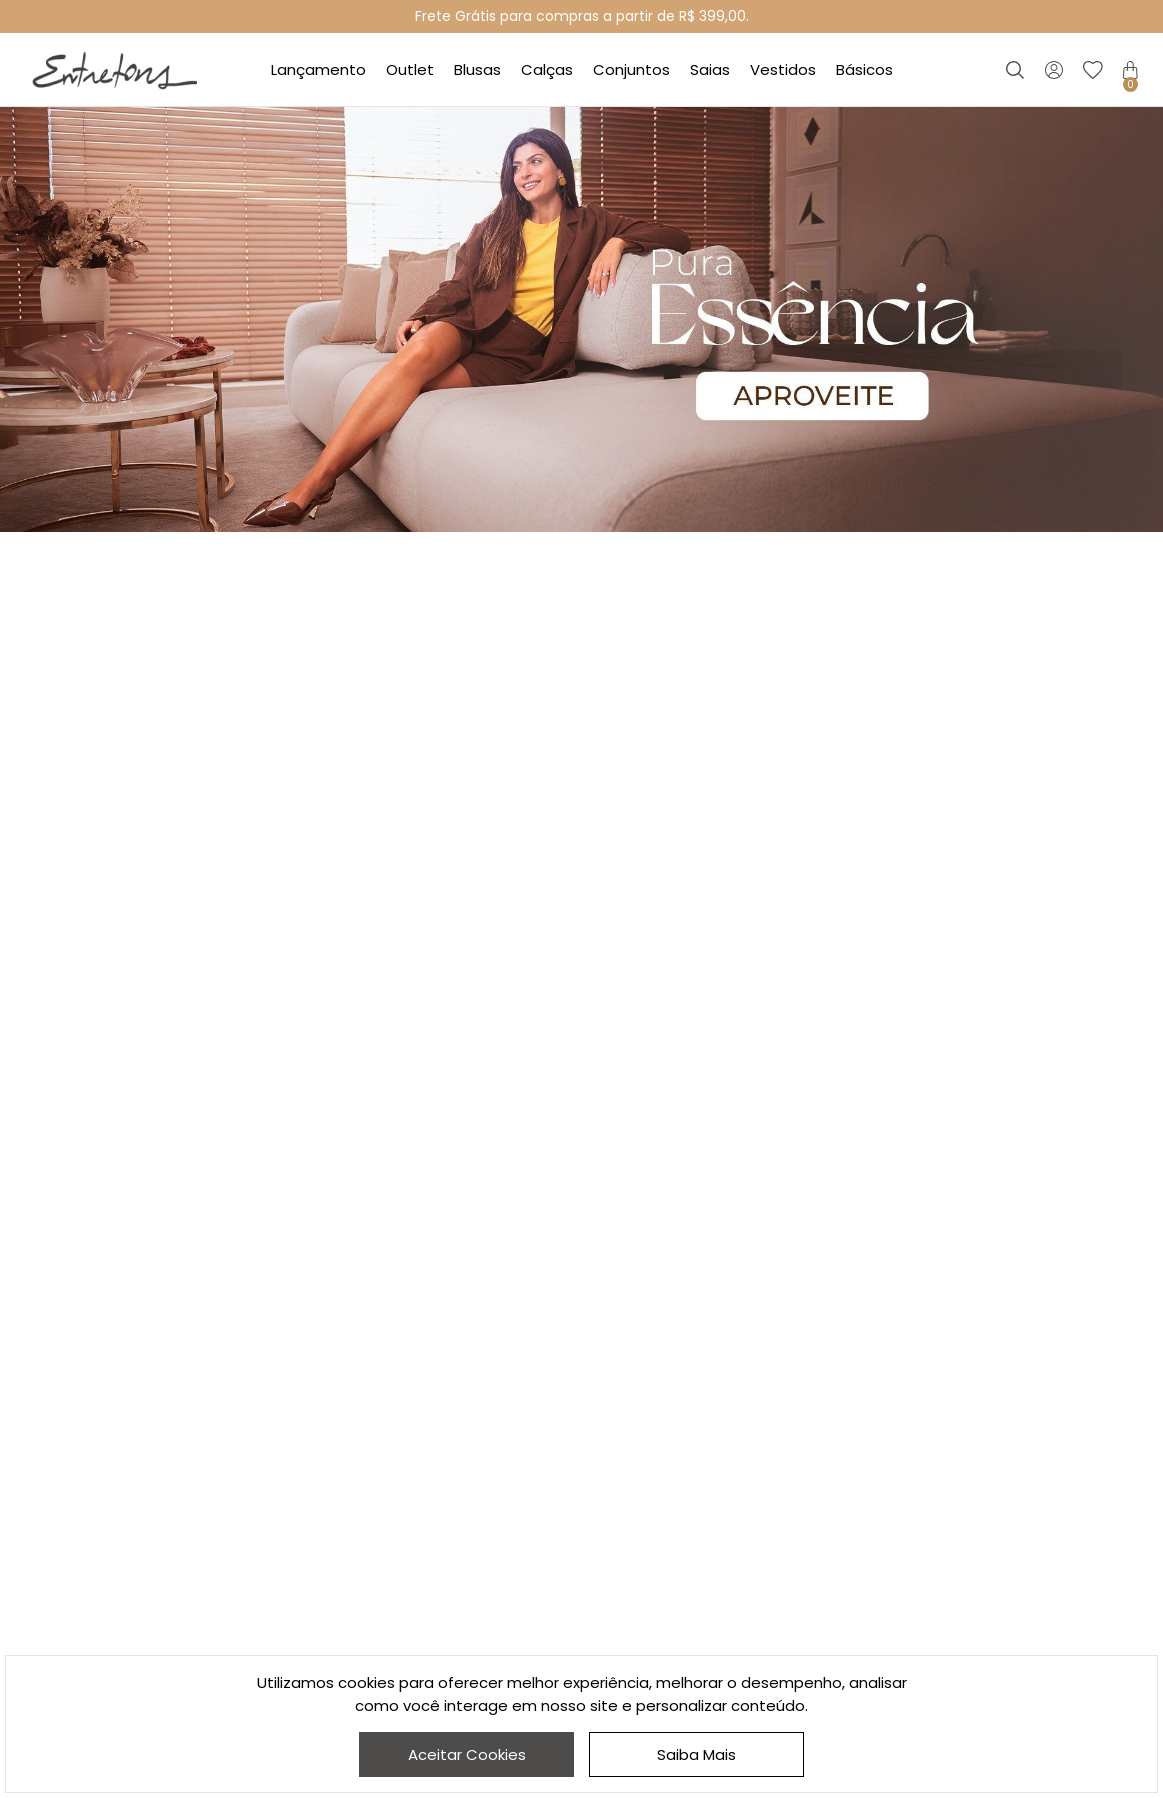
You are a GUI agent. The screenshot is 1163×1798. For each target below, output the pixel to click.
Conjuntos (631, 69)
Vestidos (783, 69)
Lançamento (318, 69)
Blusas (477, 69)
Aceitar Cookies (467, 1754)
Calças (547, 69)
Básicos (864, 69)
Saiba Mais (696, 1754)
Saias (710, 69)
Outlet (410, 69)
